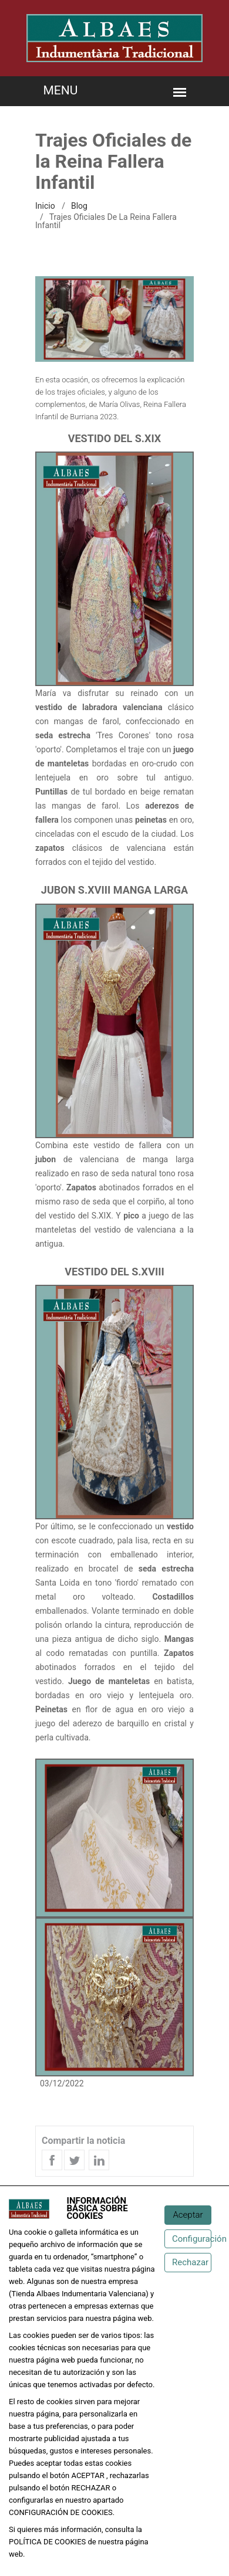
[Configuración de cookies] (187, 2239)
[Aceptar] (187, 2215)
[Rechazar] (187, 2262)
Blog (79, 206)
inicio (45, 206)
